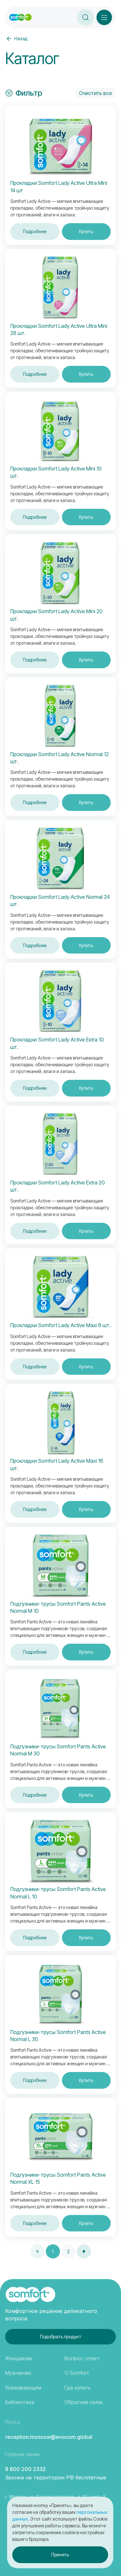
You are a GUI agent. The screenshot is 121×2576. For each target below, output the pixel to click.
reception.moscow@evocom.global (48, 2437)
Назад (16, 39)
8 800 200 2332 (25, 2469)
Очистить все (95, 93)
